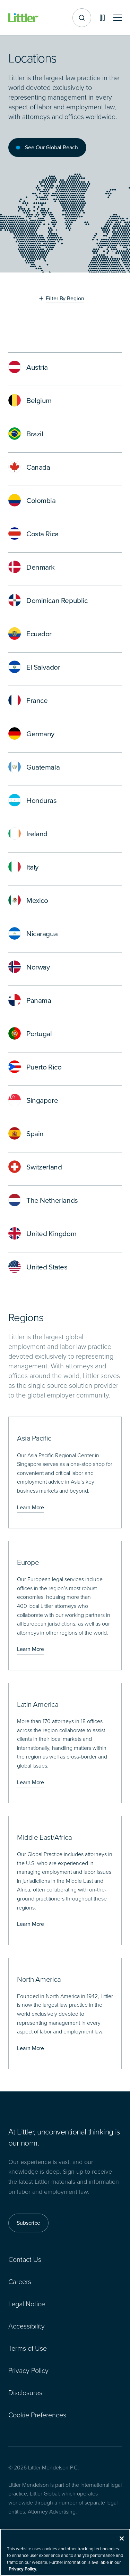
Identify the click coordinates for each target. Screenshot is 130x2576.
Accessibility (26, 2326)
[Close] (121, 2542)
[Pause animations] (102, 18)
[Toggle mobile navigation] (117, 18)
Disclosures (25, 2393)
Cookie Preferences (37, 2415)
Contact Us (24, 2259)
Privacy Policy (28, 2370)
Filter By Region (65, 298)
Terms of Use (27, 2348)
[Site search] (81, 17)
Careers (19, 2281)
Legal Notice (26, 2304)
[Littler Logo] (23, 18)
